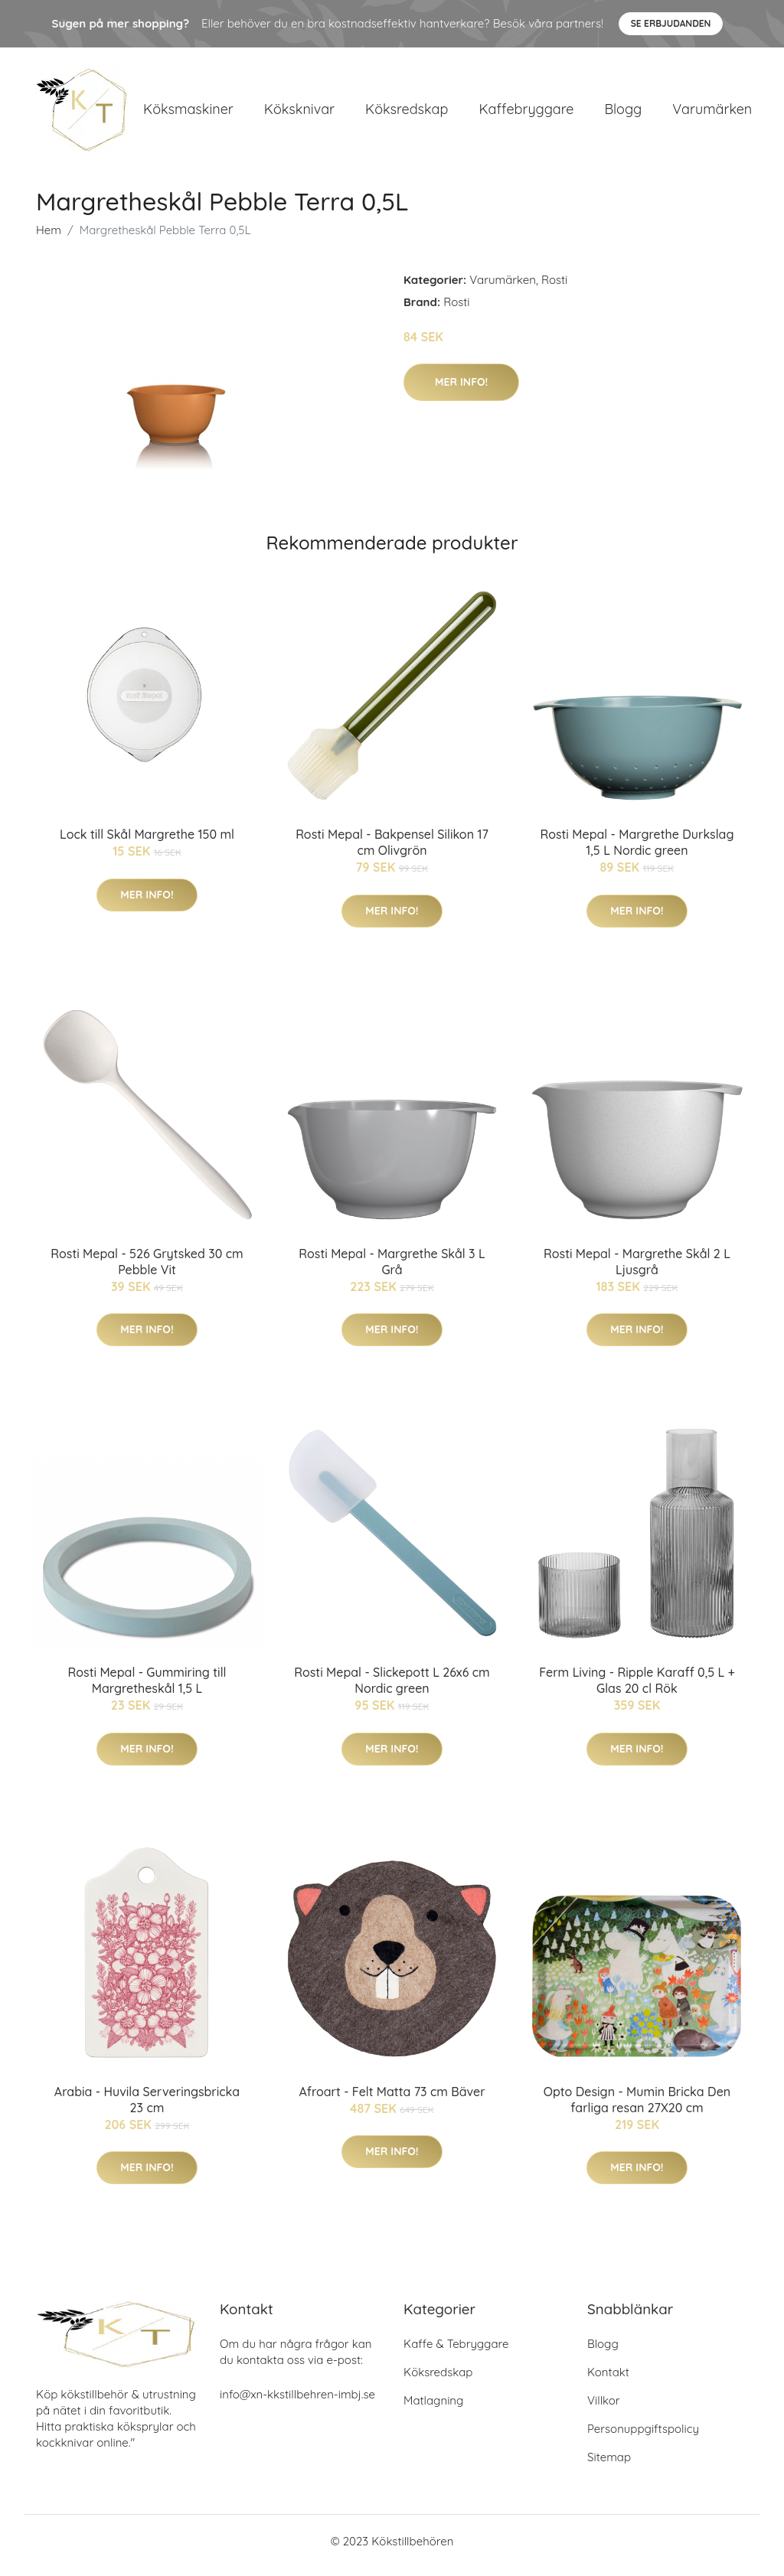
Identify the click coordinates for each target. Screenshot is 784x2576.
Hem (48, 237)
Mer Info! (461, 389)
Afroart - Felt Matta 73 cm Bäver (392, 2099)
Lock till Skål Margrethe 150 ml (147, 842)
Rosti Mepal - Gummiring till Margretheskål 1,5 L (147, 1688)
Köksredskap (406, 113)
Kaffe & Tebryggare (455, 2352)
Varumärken (712, 113)
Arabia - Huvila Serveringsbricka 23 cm (147, 2107)
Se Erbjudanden (671, 23)
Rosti (554, 287)
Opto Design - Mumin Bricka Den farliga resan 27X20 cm (637, 2107)
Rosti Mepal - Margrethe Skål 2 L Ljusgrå (637, 1269)
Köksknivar (299, 113)
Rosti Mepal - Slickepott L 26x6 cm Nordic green (391, 1688)
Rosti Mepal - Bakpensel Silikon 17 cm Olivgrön (392, 850)
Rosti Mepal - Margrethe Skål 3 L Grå (392, 1269)
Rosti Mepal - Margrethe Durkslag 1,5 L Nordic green (636, 850)
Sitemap (609, 2465)
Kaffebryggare (526, 113)
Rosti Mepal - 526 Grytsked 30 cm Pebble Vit (147, 1269)
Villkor (603, 2409)
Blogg (623, 113)
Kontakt (608, 2380)
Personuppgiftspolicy (643, 2437)
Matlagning (433, 2409)
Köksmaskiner (188, 113)
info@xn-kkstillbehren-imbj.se (297, 2402)
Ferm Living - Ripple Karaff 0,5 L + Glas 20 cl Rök (637, 1688)
